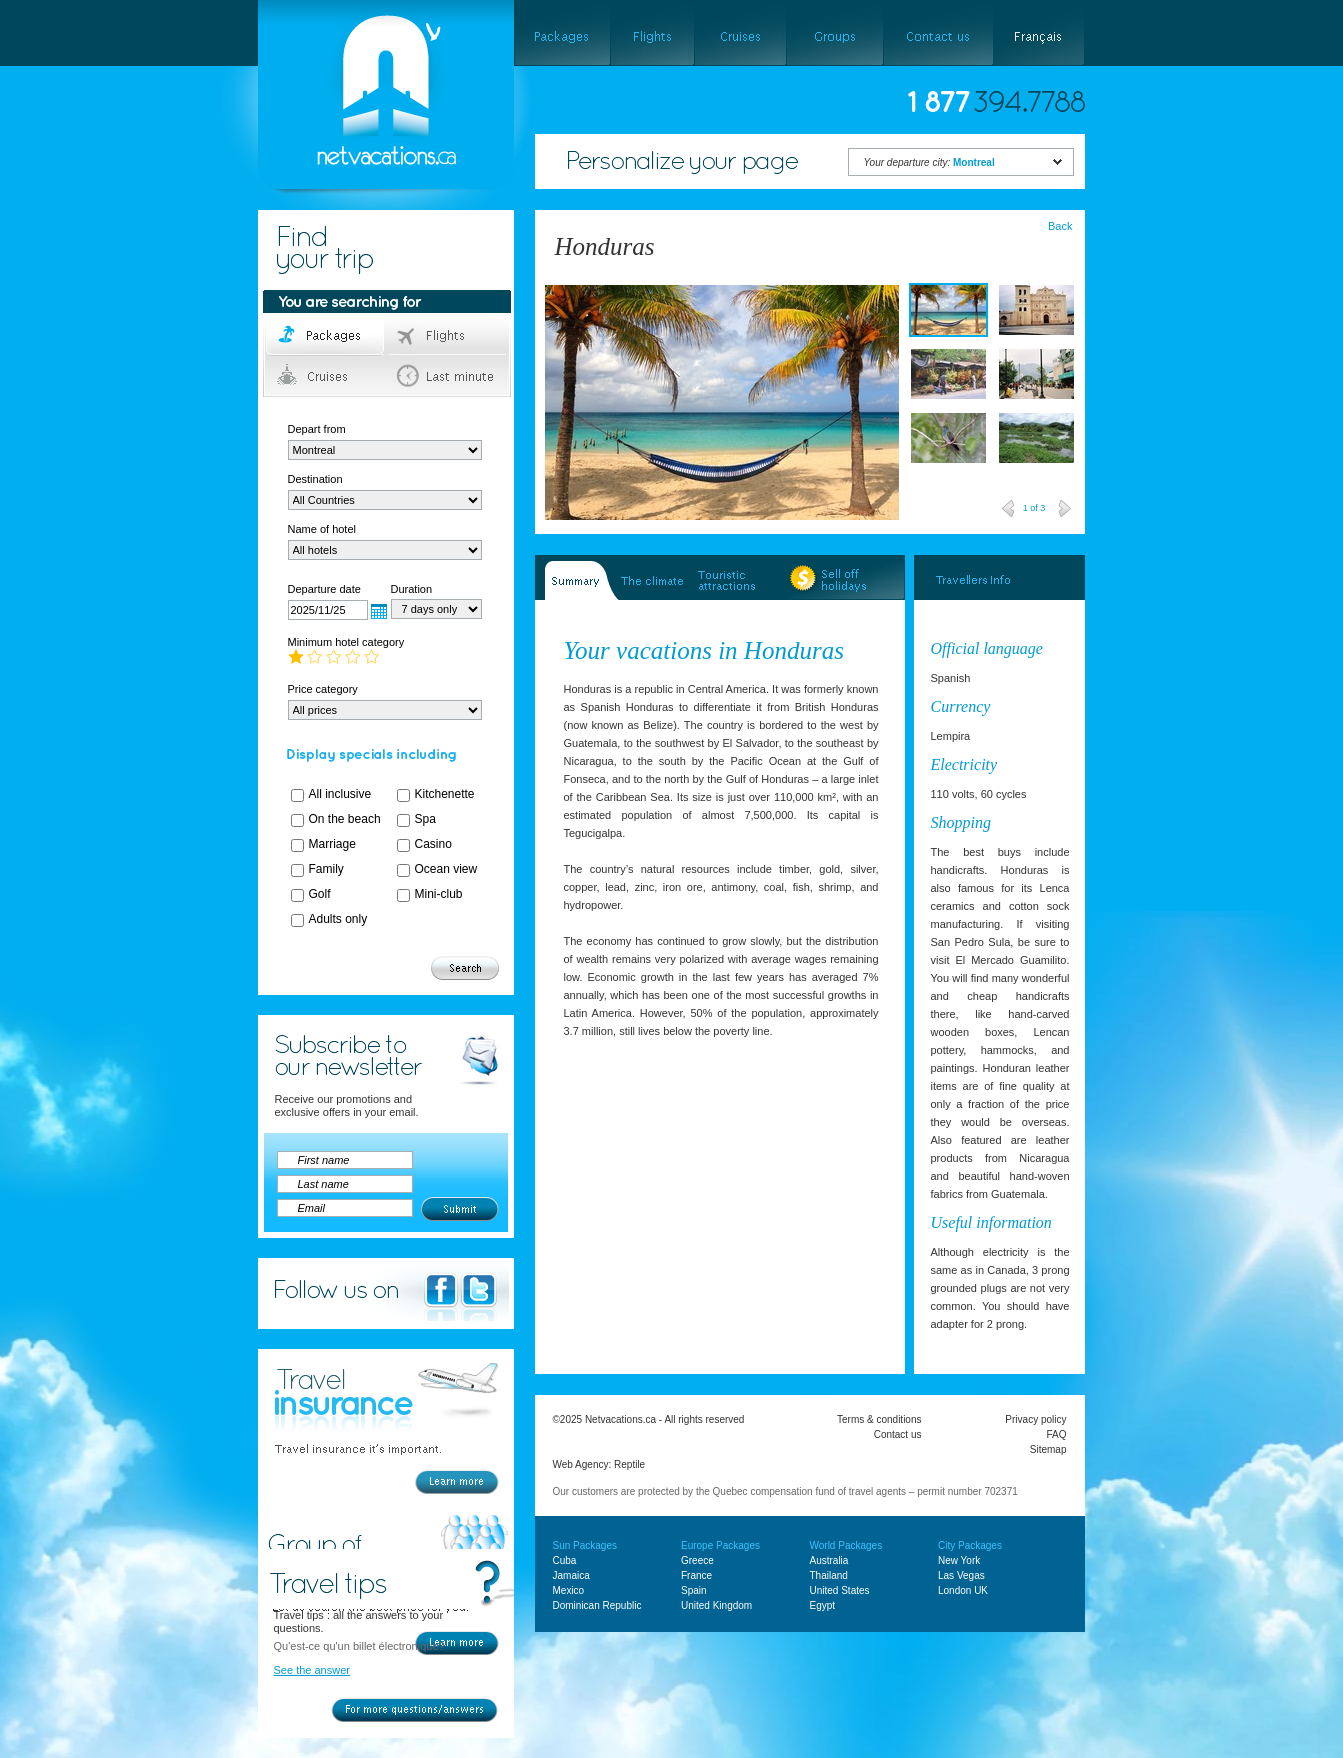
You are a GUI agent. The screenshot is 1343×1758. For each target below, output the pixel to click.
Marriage (332, 844)
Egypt (823, 1605)
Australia (829, 1560)
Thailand (829, 1575)
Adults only (338, 919)
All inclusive (340, 794)
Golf (320, 894)
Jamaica (571, 1575)
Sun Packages (585, 1545)
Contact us (898, 1434)
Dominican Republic (597, 1605)
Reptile (629, 1464)
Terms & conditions (879, 1419)
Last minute (448, 376)
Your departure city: (929, 162)
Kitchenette (445, 794)
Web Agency (581, 1464)
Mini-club (439, 894)
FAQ (1056, 1434)
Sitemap (1048, 1449)
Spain (694, 1590)
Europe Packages (720, 1545)
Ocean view (446, 869)
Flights (448, 336)
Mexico (569, 1590)
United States (840, 1590)
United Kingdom (716, 1605)
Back (1060, 226)
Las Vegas (961, 1575)
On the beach (345, 819)
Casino (433, 844)
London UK (963, 1590)
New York (959, 1560)
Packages (326, 336)
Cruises (326, 376)
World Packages (846, 1545)
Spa (425, 819)
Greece (697, 1560)
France (696, 1575)
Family (326, 869)
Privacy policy (1035, 1419)
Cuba (565, 1560)
